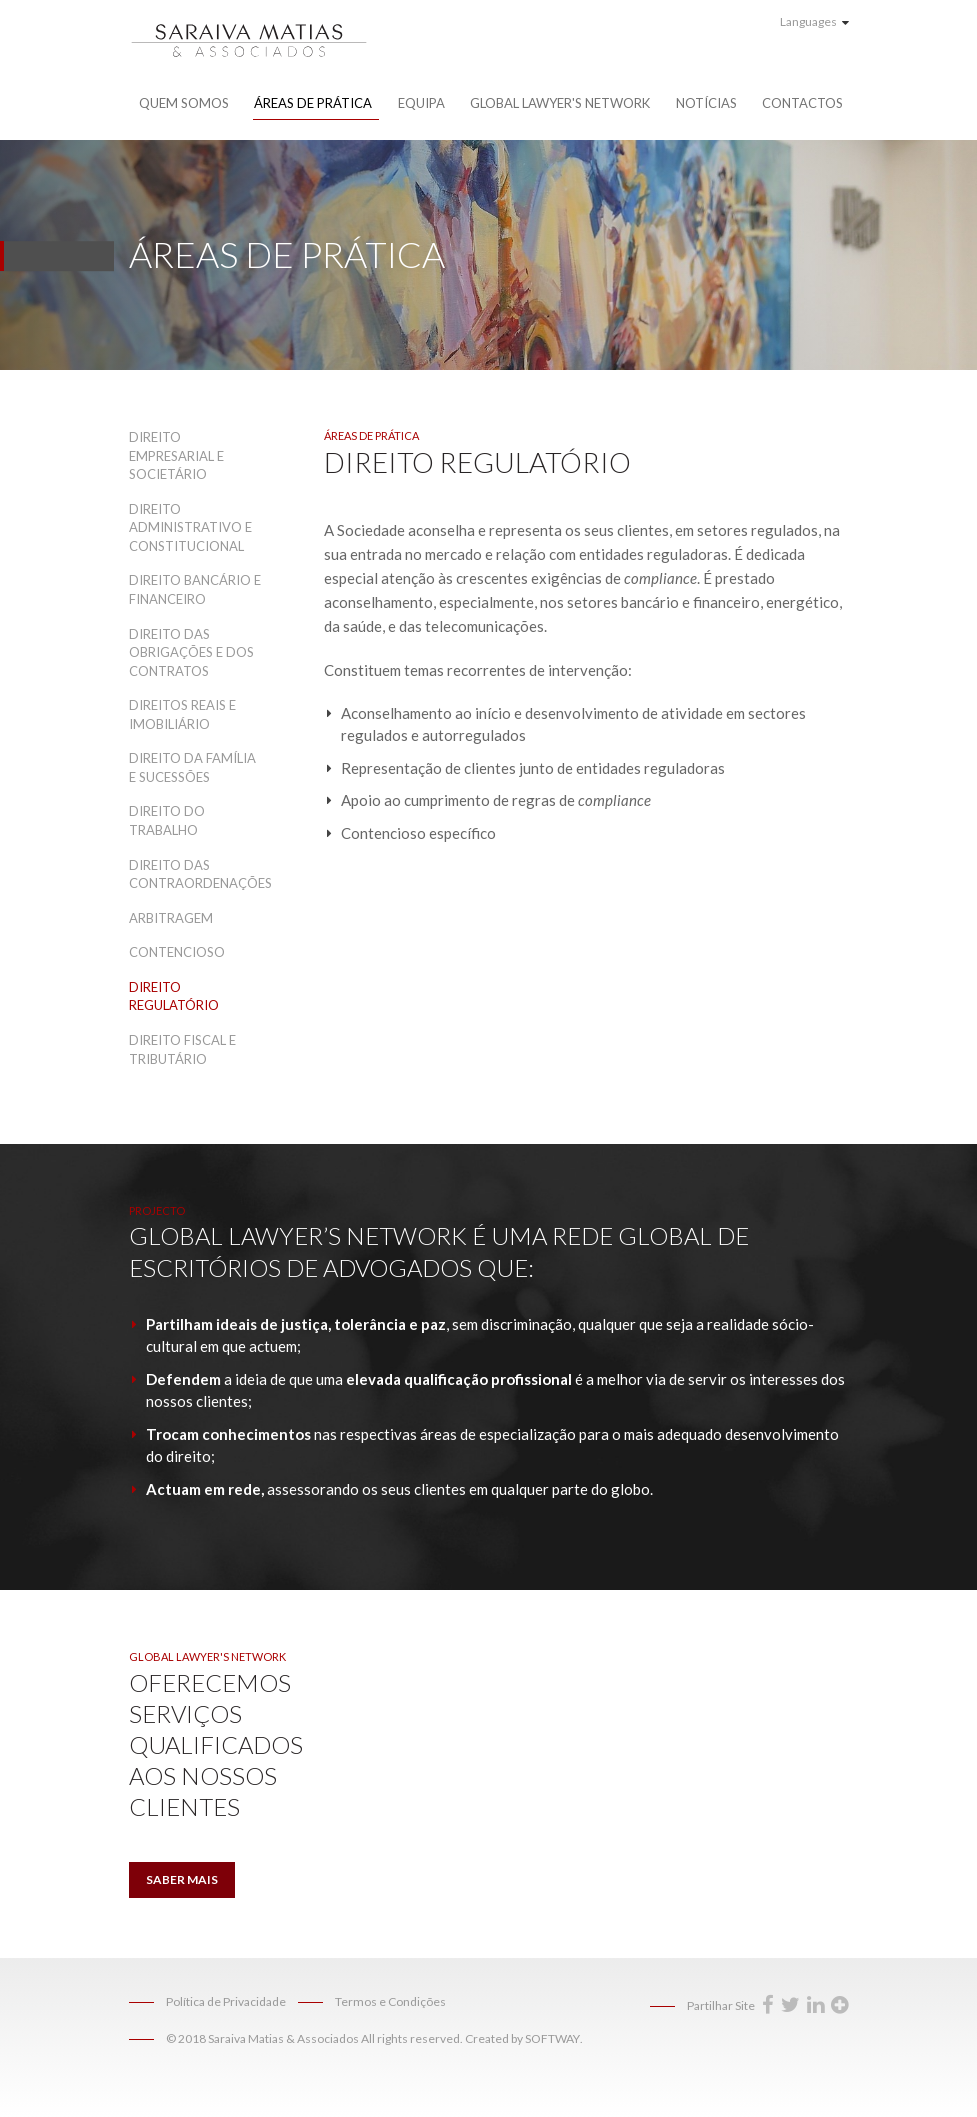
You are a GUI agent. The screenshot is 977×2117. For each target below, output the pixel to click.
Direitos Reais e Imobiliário (182, 714)
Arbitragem (171, 918)
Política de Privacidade (226, 2001)
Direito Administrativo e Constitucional (190, 527)
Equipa (421, 103)
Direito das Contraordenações (196, 874)
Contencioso (177, 952)
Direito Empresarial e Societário (176, 455)
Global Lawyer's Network (560, 103)
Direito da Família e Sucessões (192, 767)
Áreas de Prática (313, 103)
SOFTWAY (552, 2038)
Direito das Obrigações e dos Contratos (191, 652)
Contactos (802, 103)
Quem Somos (184, 103)
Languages (814, 21)
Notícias (706, 103)
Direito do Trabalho (167, 820)
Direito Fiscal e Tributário (182, 1049)
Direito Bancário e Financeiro (195, 589)
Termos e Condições (390, 2001)
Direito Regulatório (174, 996)
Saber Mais (182, 1879)
